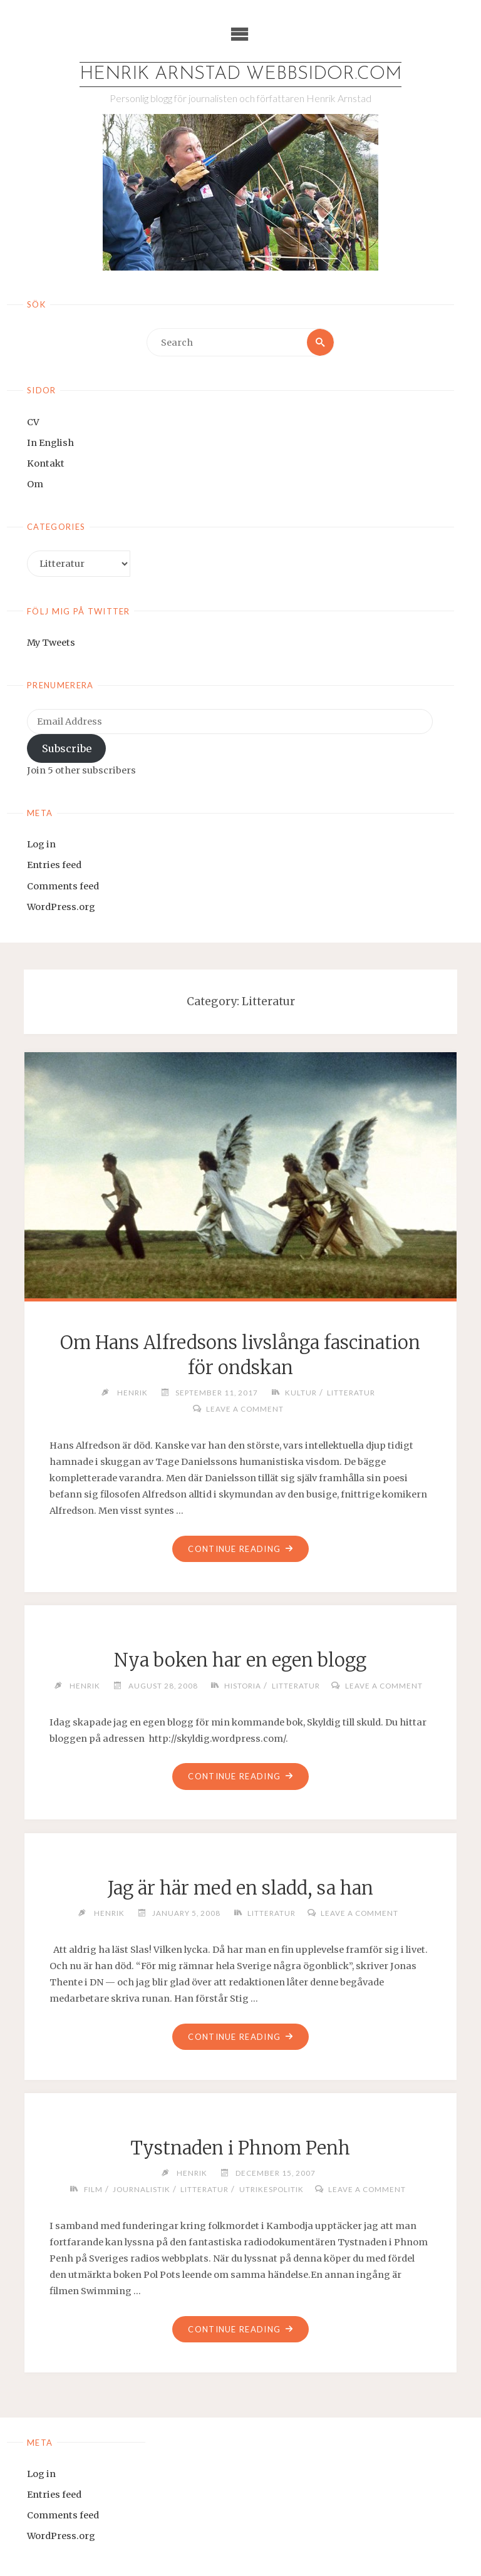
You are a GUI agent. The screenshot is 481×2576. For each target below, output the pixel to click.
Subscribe (66, 748)
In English (50, 442)
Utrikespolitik (271, 2189)
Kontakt (46, 463)
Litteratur (351, 1392)
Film (93, 2189)
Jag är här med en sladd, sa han (240, 1888)
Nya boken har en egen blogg (240, 1660)
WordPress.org (61, 907)
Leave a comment (245, 1408)
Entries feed (54, 865)
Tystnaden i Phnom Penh (240, 2148)
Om (35, 484)
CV (33, 422)
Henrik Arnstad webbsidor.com (240, 74)
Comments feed (63, 886)
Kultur (301, 1392)
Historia (242, 1685)
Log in (41, 844)
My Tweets (51, 642)
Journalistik (141, 2189)
